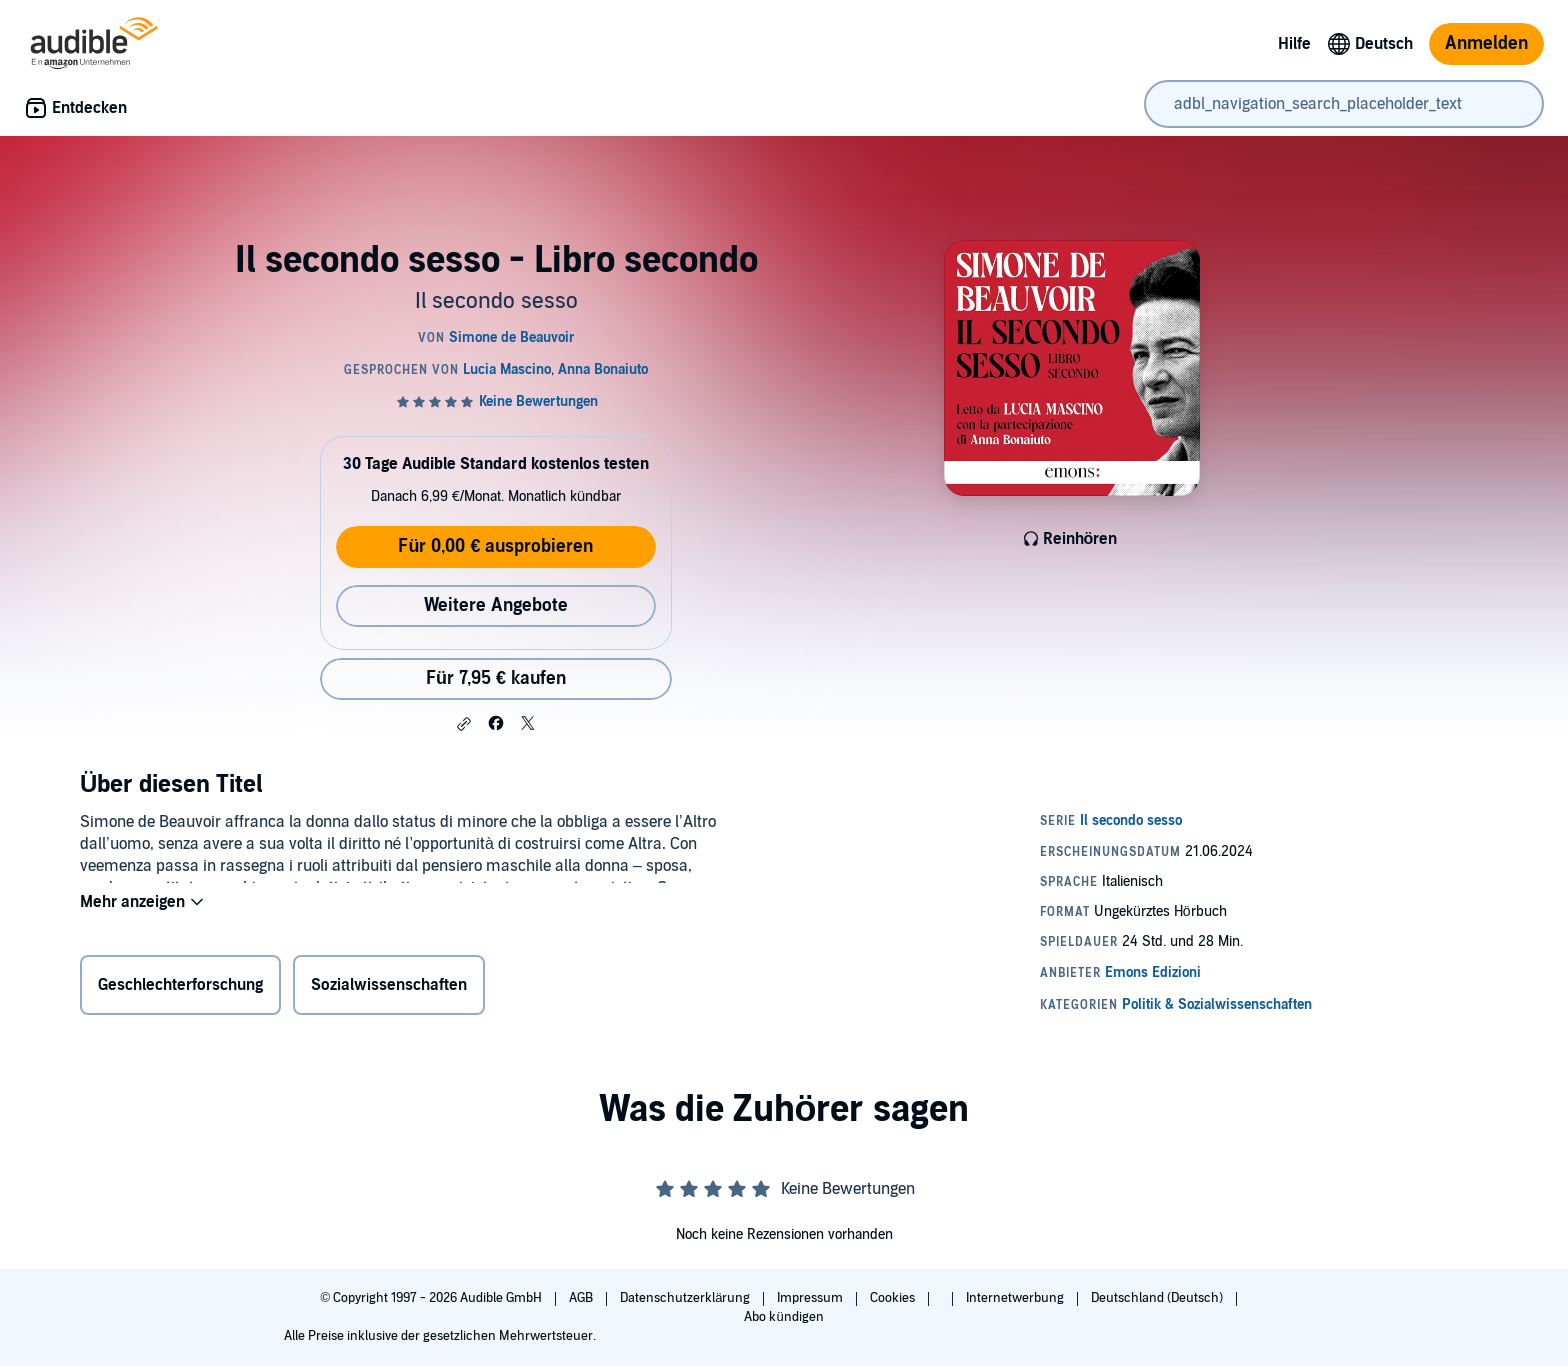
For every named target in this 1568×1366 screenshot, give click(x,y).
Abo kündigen (783, 1317)
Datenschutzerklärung (686, 1298)
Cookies (894, 1298)
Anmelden (1486, 43)
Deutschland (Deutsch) (1158, 1298)
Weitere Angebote (496, 605)
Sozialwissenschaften (389, 989)
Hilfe (1294, 44)
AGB (582, 1298)
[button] (464, 724)
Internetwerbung (1016, 1298)
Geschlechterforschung (180, 989)
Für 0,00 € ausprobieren (495, 546)
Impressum (811, 1298)
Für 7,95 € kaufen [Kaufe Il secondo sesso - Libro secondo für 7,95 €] (496, 678)
